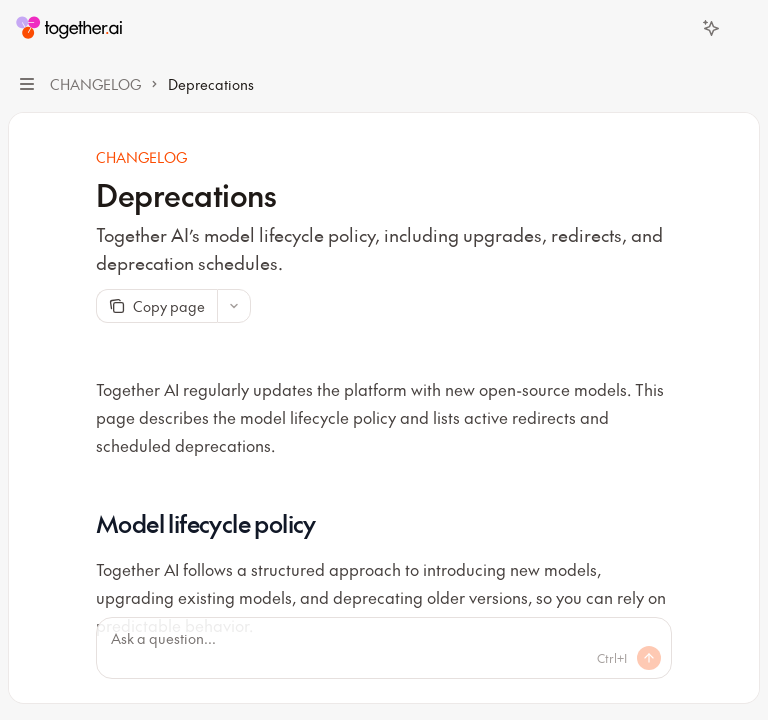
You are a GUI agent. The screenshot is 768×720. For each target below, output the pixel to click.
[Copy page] (156, 306)
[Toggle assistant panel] (711, 28)
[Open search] (674, 28)
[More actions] (742, 28)
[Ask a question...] (384, 648)
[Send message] (649, 658)
